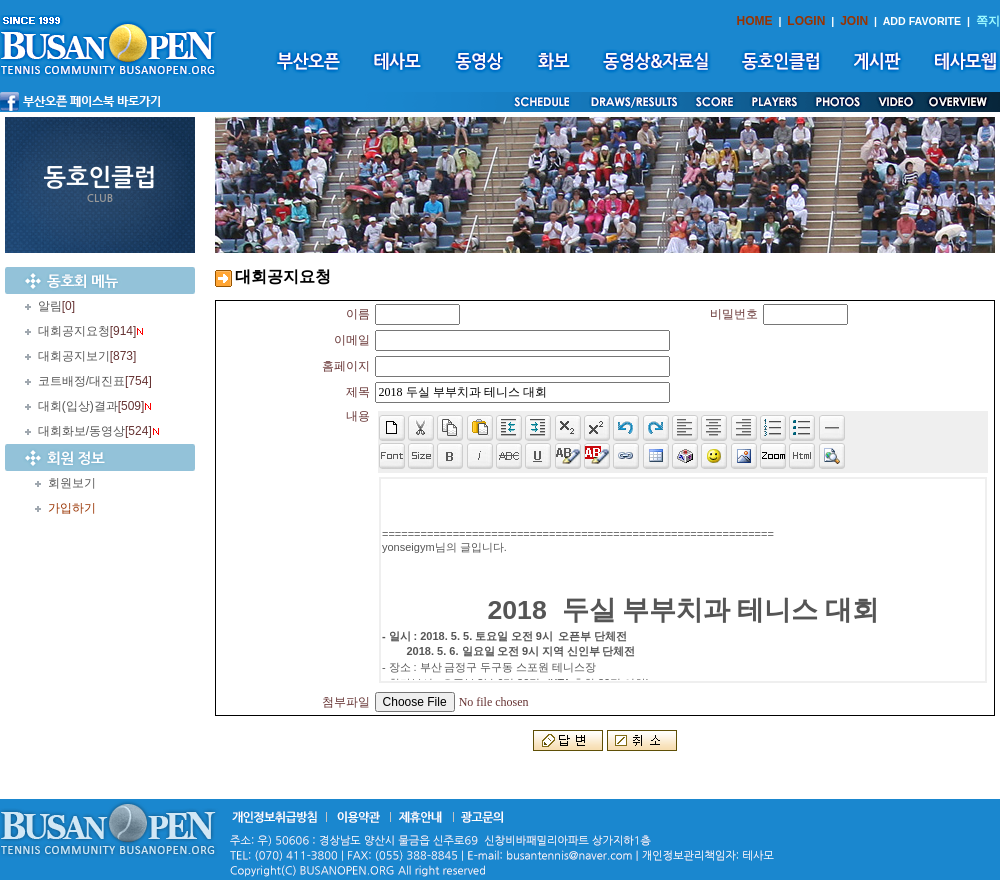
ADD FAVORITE (922, 21)
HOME (755, 21)
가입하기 (72, 508)
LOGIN (806, 21)
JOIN (854, 21)
